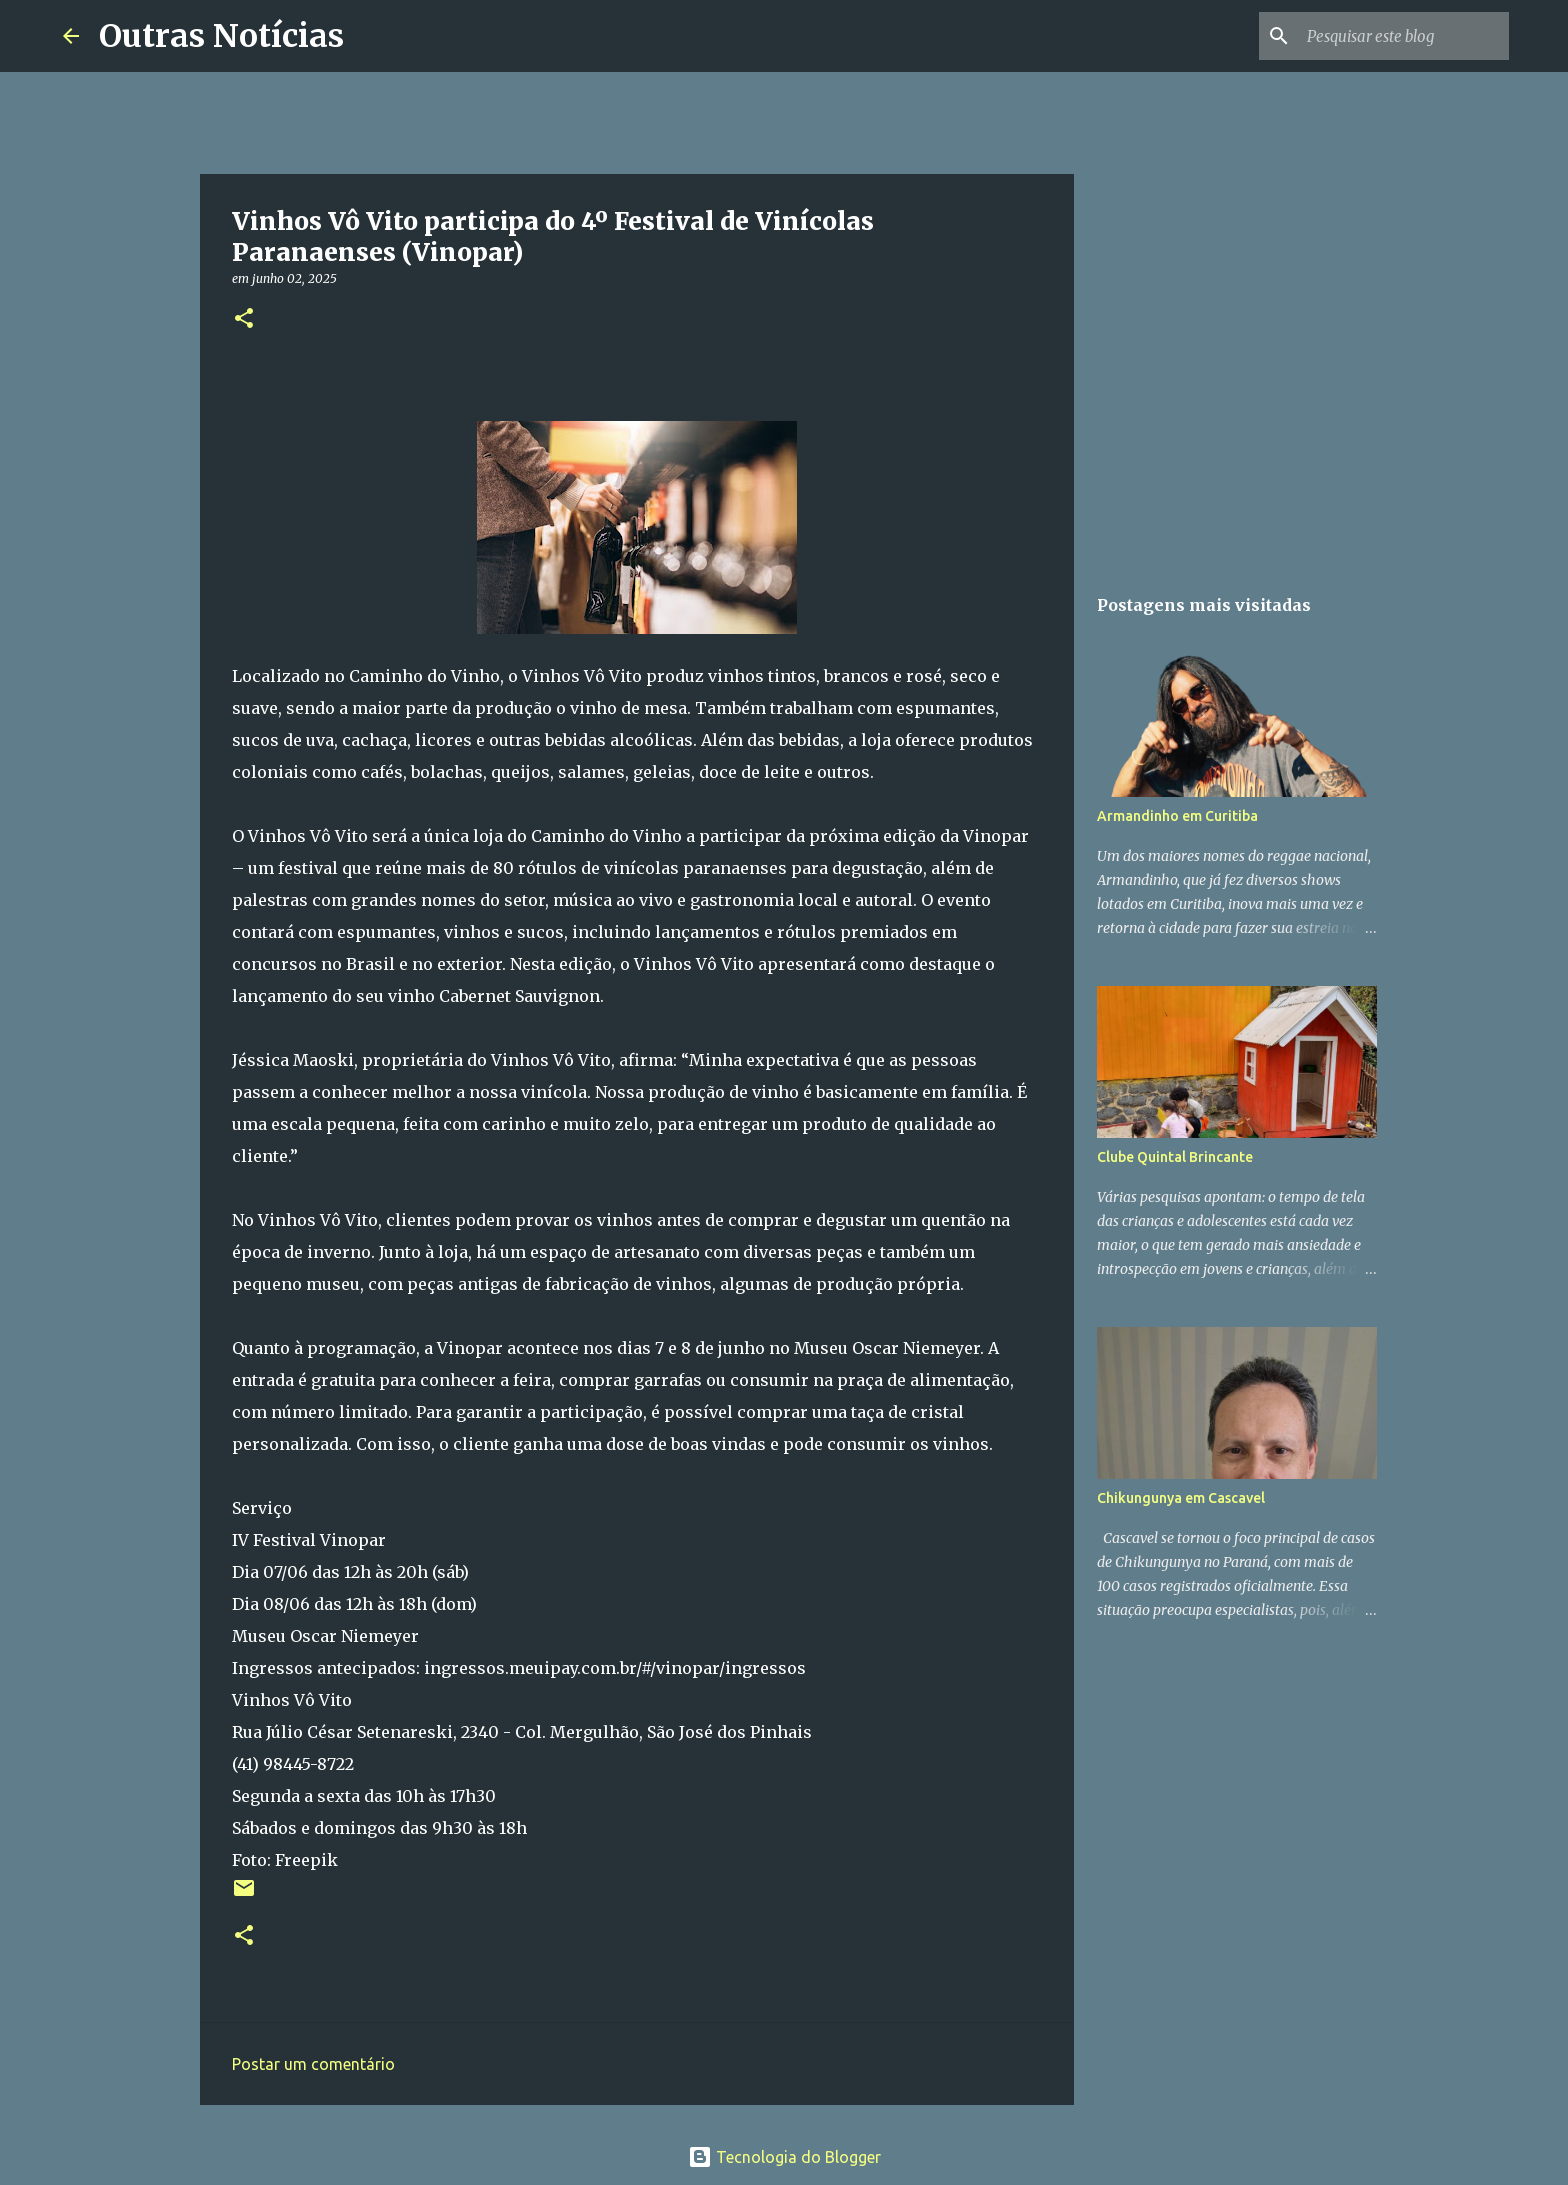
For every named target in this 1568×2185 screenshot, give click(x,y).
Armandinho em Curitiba (1177, 816)
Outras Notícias (221, 36)
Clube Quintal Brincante (1175, 1157)
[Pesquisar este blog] (1404, 36)
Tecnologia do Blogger (784, 2157)
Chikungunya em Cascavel (1181, 1498)
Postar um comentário (313, 2064)
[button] (244, 319)
